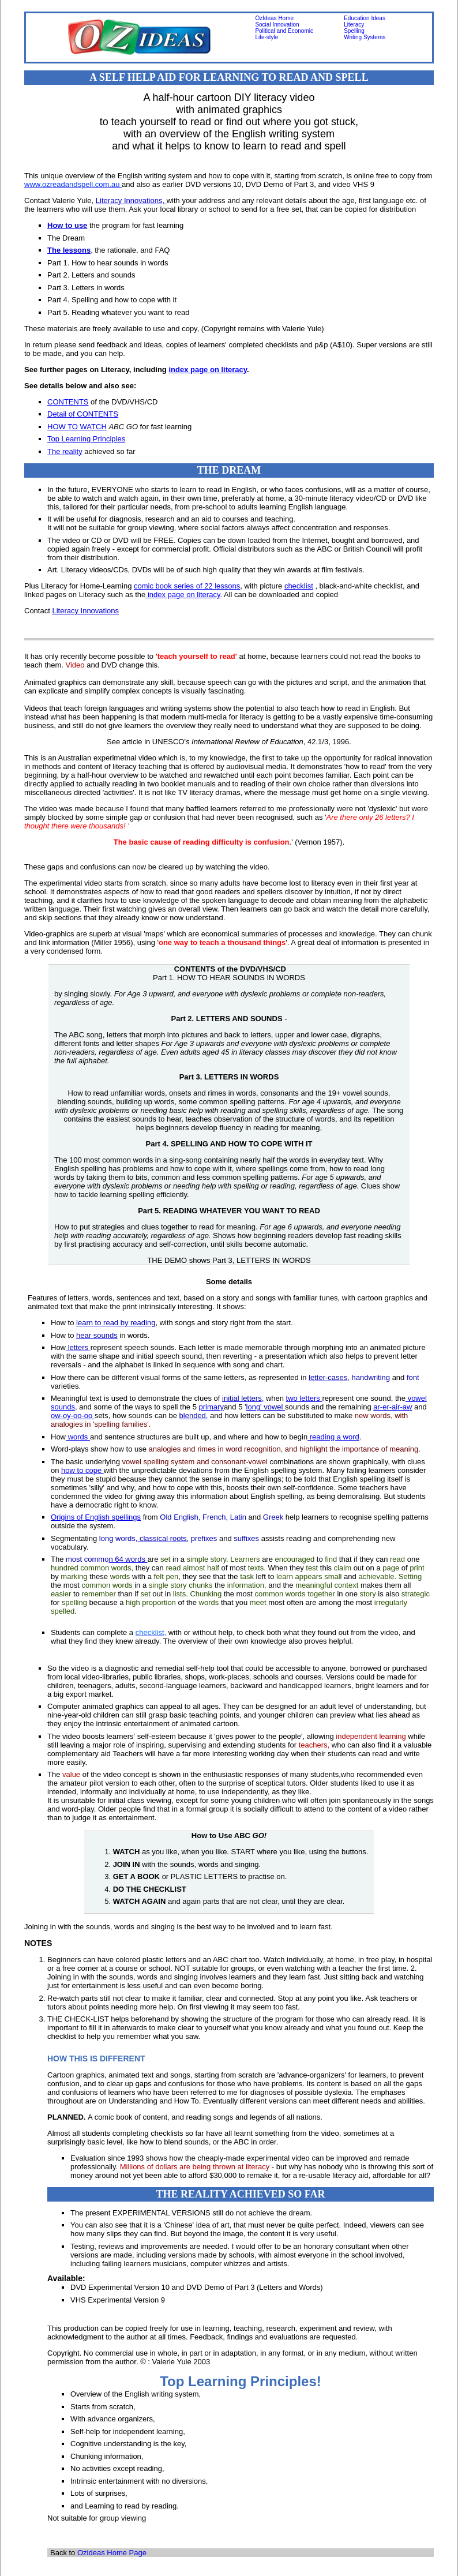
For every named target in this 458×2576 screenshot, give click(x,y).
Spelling (354, 31)
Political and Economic (284, 31)
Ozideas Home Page (112, 2552)
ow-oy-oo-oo (73, 1415)
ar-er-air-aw (392, 1407)
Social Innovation (277, 24)
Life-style (266, 37)
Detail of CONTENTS (82, 414)
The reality (64, 451)
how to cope (82, 1470)
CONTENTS (68, 402)
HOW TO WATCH (77, 426)
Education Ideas (364, 18)
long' (266, 1407)
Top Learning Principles (86, 438)
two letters (304, 1398)
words (78, 1437)
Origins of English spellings (96, 1517)
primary (211, 1407)
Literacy (354, 24)
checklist (298, 586)
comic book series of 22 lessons (187, 586)
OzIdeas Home (274, 18)
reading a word (333, 1437)
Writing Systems (364, 37)
